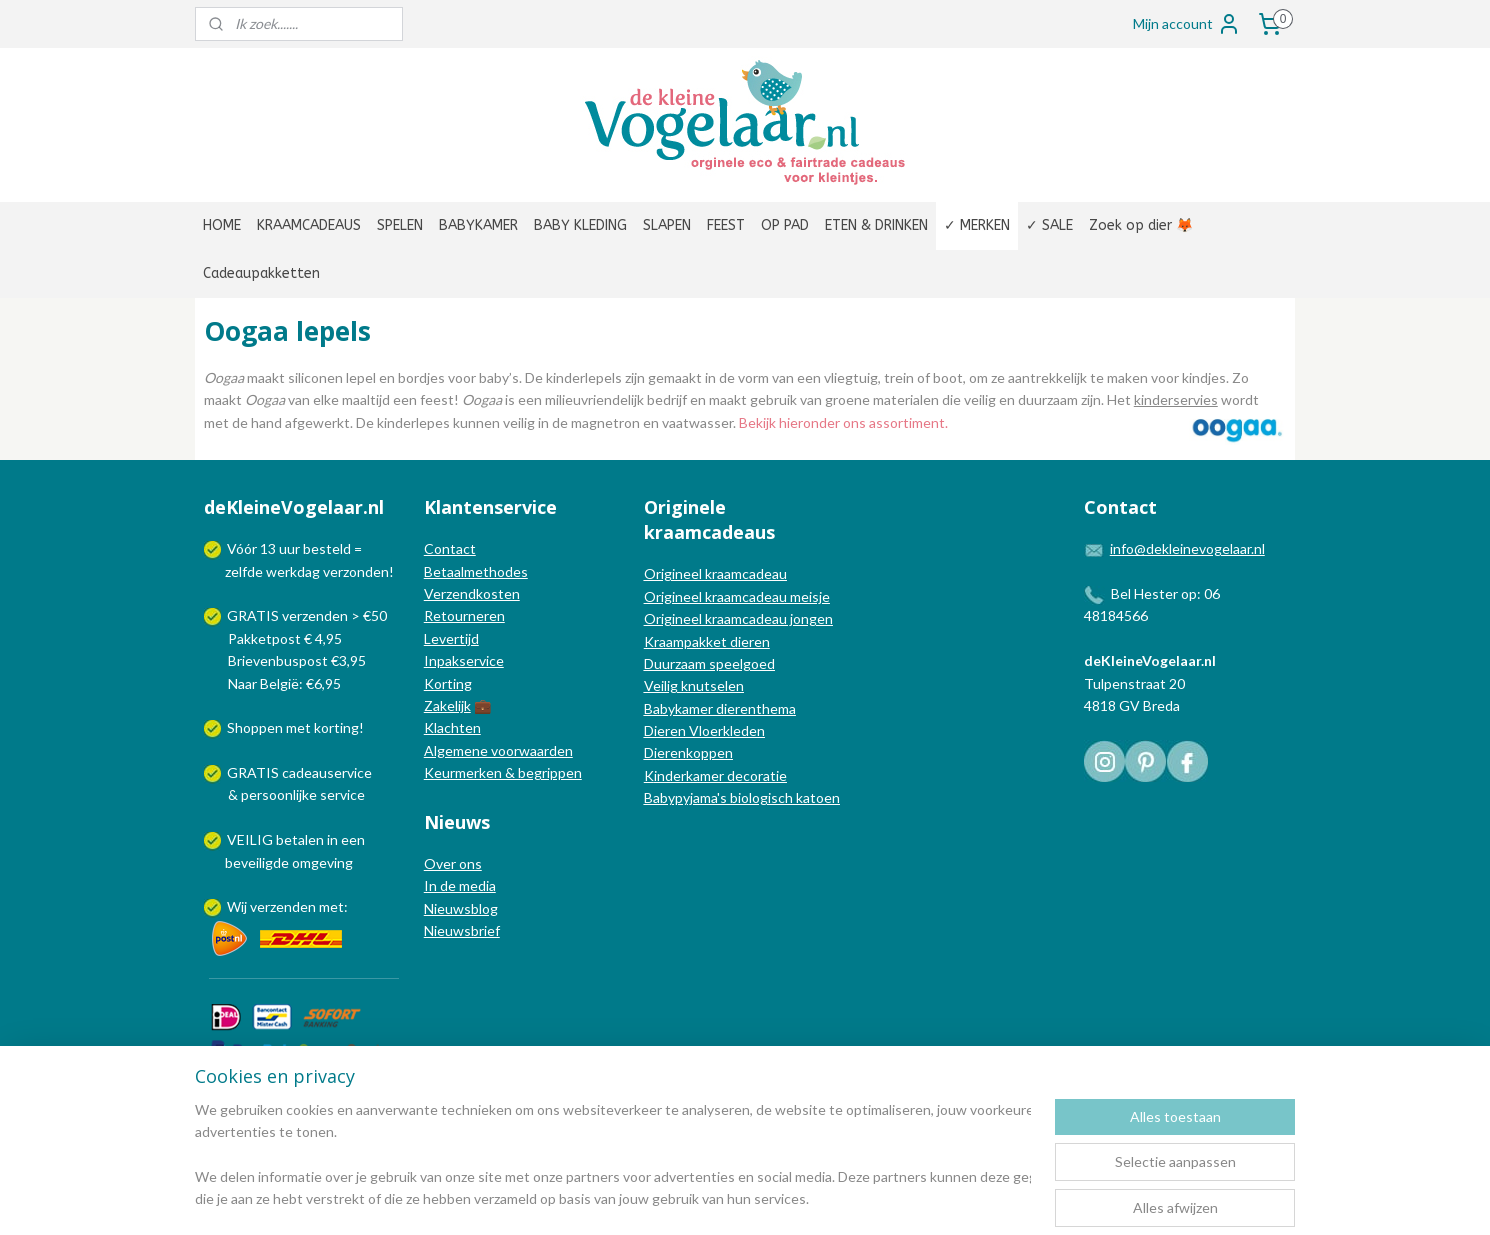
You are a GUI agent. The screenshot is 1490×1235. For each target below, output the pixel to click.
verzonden (356, 571)
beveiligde (257, 862)
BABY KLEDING (580, 225)
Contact (450, 548)
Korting (448, 683)
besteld (327, 548)
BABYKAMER (478, 225)
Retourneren (464, 615)
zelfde (244, 571)
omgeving (322, 862)
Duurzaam (676, 663)
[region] (613, 1156)
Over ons (453, 863)
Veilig (662, 685)
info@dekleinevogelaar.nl (1187, 548)
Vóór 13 (253, 548)
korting (336, 727)
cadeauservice (327, 772)
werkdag (293, 571)
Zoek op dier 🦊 (1141, 225)
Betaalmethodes (476, 571)
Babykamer (678, 708)
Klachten (452, 727)
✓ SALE (1049, 225)
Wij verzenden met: (287, 906)
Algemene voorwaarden (498, 750)
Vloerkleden (725, 730)
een (353, 839)
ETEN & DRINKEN (876, 225)
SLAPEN (667, 225)
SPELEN (400, 225)
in (332, 839)
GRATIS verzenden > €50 (307, 615)
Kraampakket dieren (707, 641)
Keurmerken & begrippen (503, 772)
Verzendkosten (472, 593)
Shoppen (255, 727)
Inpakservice (464, 660)
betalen (300, 839)
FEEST (726, 225)
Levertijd (451, 638)
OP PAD (785, 225)
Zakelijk (447, 705)
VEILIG (251, 839)
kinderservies (1176, 399)
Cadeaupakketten (261, 273)
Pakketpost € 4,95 (274, 638)
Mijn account (1187, 24)
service (341, 794)
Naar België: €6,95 (284, 683)
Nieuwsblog (461, 908)
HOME (222, 225)
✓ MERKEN (977, 225)
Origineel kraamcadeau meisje (737, 596)
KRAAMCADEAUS (309, 225)
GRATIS (254, 772)
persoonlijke (279, 794)
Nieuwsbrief (462, 930)
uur (289, 548)
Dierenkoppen (688, 752)
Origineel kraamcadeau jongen (738, 618)
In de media (460, 885)
